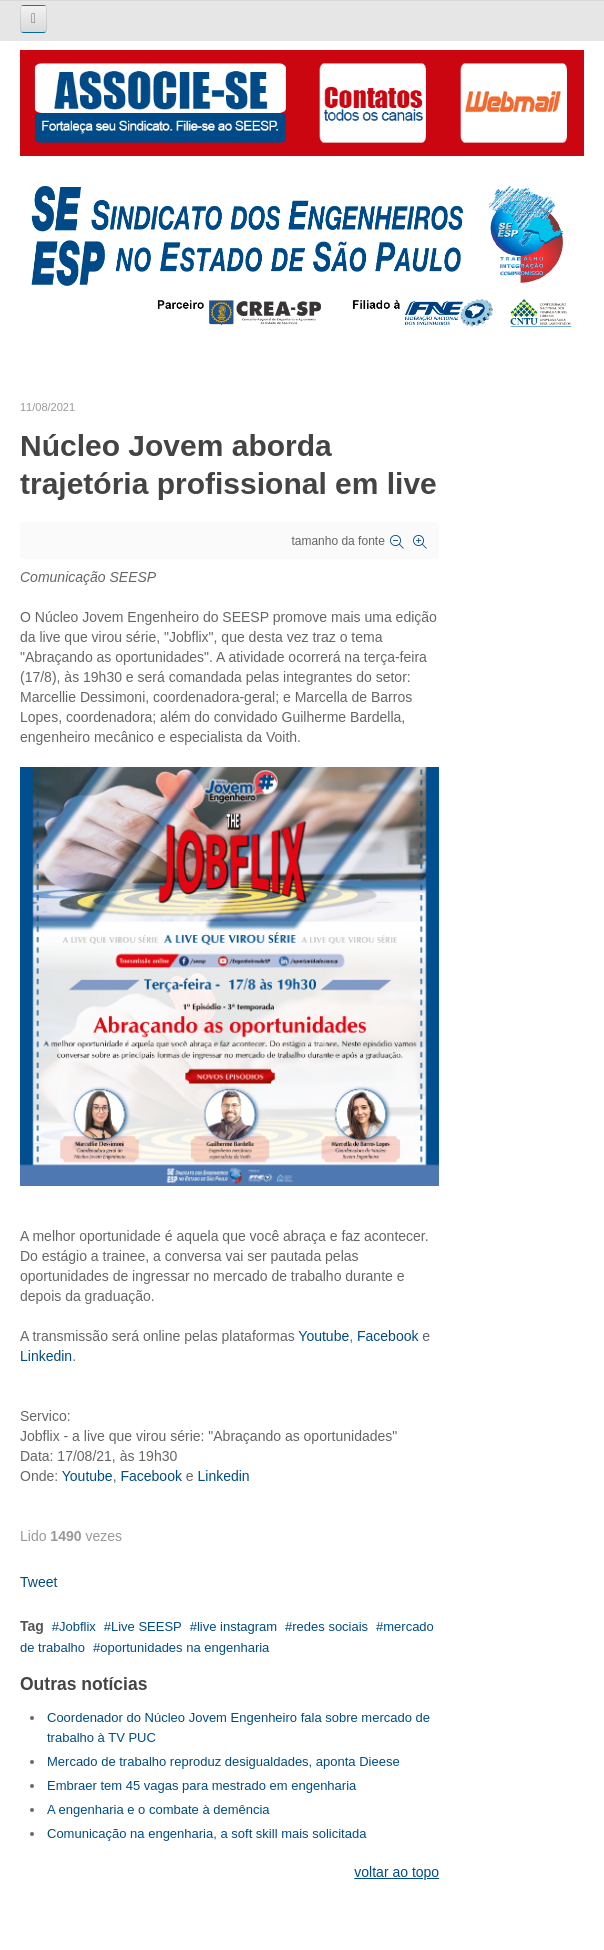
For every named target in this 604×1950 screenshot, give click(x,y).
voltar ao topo (396, 1872)
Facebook (387, 1336)
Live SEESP (146, 1626)
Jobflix (77, 1626)
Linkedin (46, 1356)
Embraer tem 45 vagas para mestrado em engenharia (201, 1785)
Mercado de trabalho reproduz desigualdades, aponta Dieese (223, 1761)
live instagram (237, 1626)
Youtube (323, 1336)
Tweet (38, 1582)
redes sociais (330, 1626)
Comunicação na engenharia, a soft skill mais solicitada (206, 1833)
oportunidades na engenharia (184, 1647)
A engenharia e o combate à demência (158, 1809)
